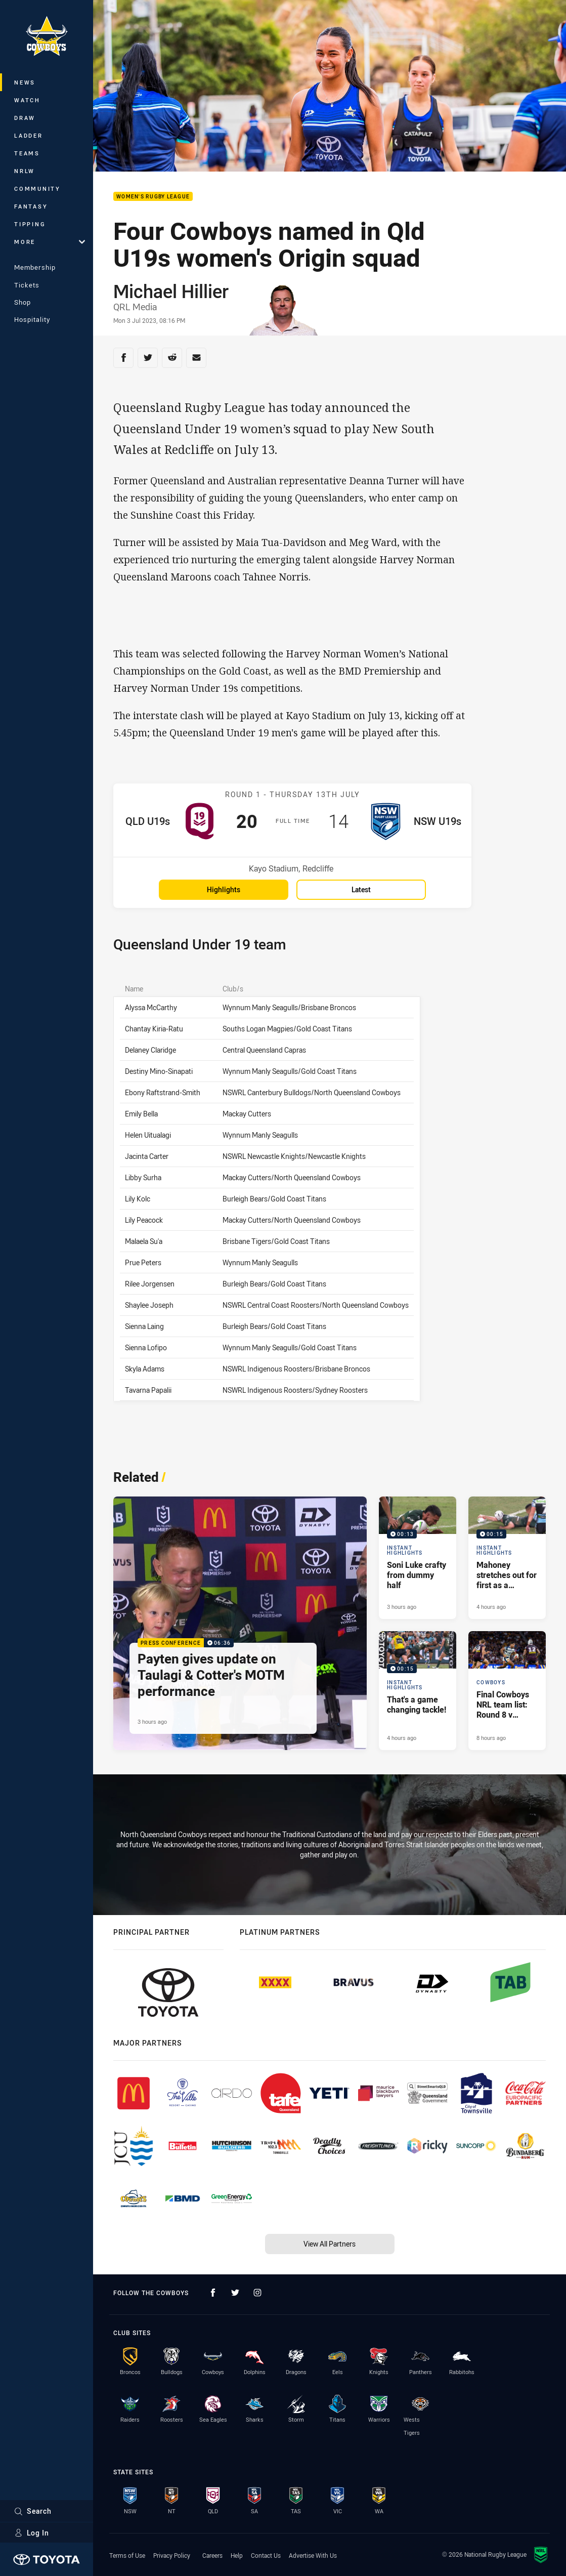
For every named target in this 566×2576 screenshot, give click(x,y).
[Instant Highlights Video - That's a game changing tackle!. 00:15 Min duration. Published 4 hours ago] (417, 1690)
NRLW (24, 171)
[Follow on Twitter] (235, 2292)
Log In (31, 2533)
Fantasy (31, 206)
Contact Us (266, 2555)
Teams (27, 153)
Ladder (28, 135)
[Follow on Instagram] (257, 2292)
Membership (35, 267)
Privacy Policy (171, 2555)
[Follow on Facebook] (213, 2292)
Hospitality (32, 319)
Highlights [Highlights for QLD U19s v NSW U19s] (223, 889)
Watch (27, 100)
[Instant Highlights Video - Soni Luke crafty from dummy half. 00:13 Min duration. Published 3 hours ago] (417, 1558)
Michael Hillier (171, 291)
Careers (212, 2555)
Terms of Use (127, 2555)
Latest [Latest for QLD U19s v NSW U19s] (361, 889)
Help (237, 2555)
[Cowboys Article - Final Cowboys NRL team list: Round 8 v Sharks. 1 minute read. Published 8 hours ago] (507, 1690)
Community (37, 188)
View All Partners (329, 2244)
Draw (24, 117)
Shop (22, 302)
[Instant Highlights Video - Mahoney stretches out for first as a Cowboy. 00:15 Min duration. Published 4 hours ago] (507, 1558)
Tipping (30, 224)
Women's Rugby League (153, 196)
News (24, 82)
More (49, 241)
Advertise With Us (313, 2555)
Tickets (26, 284)
